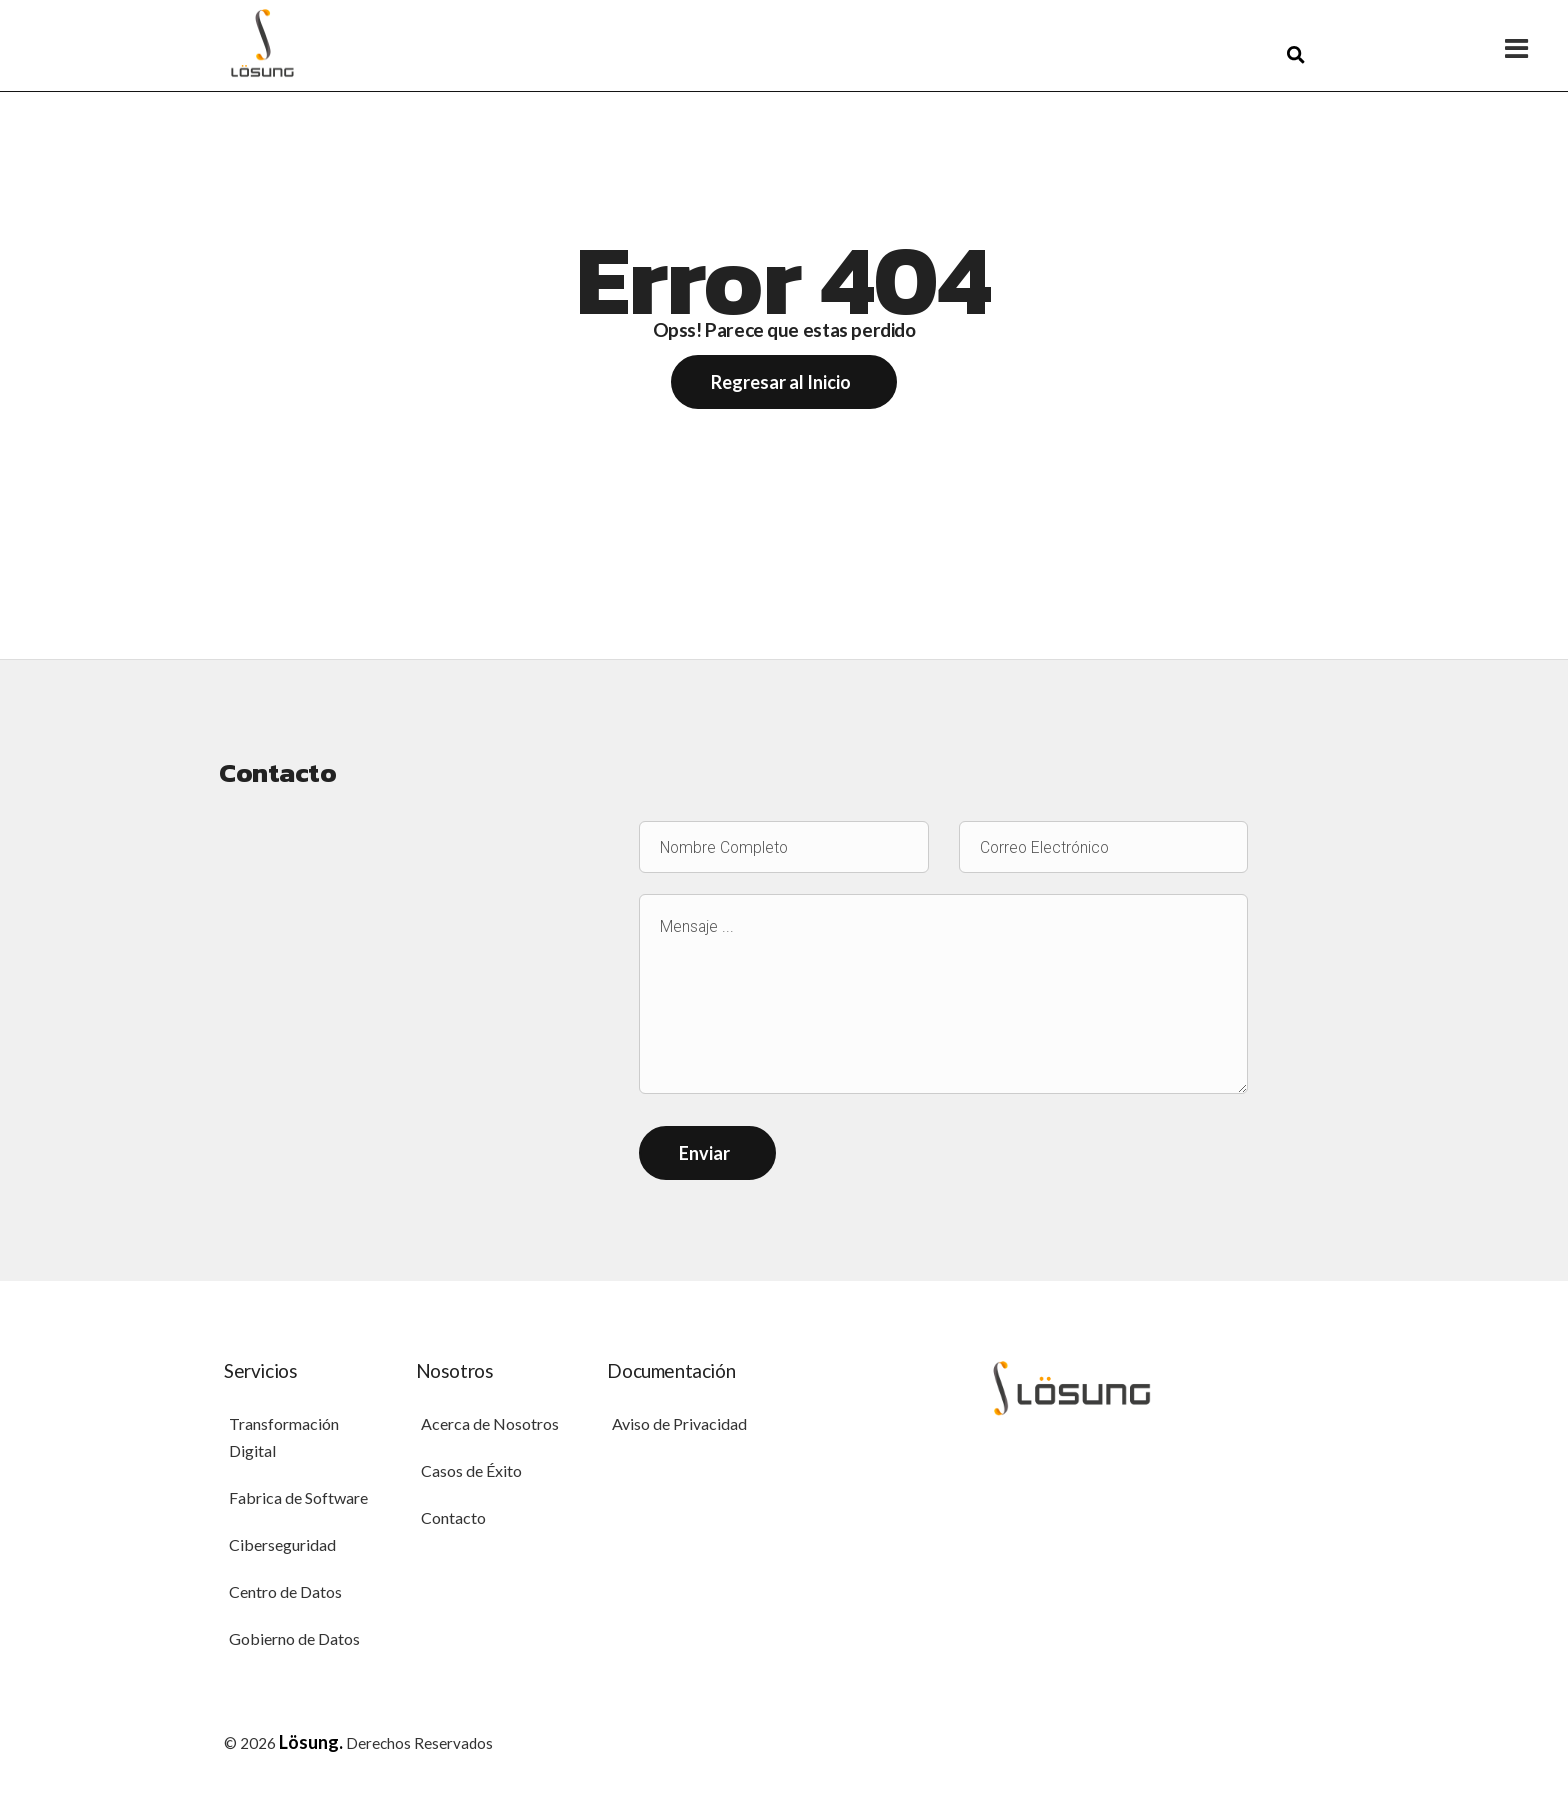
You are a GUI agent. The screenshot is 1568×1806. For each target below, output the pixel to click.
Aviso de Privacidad (679, 1426)
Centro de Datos (285, 1594)
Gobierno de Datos (294, 1641)
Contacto (453, 1520)
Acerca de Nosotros (490, 1426)
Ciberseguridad (282, 1547)
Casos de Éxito (471, 1473)
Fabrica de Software (298, 1500)
